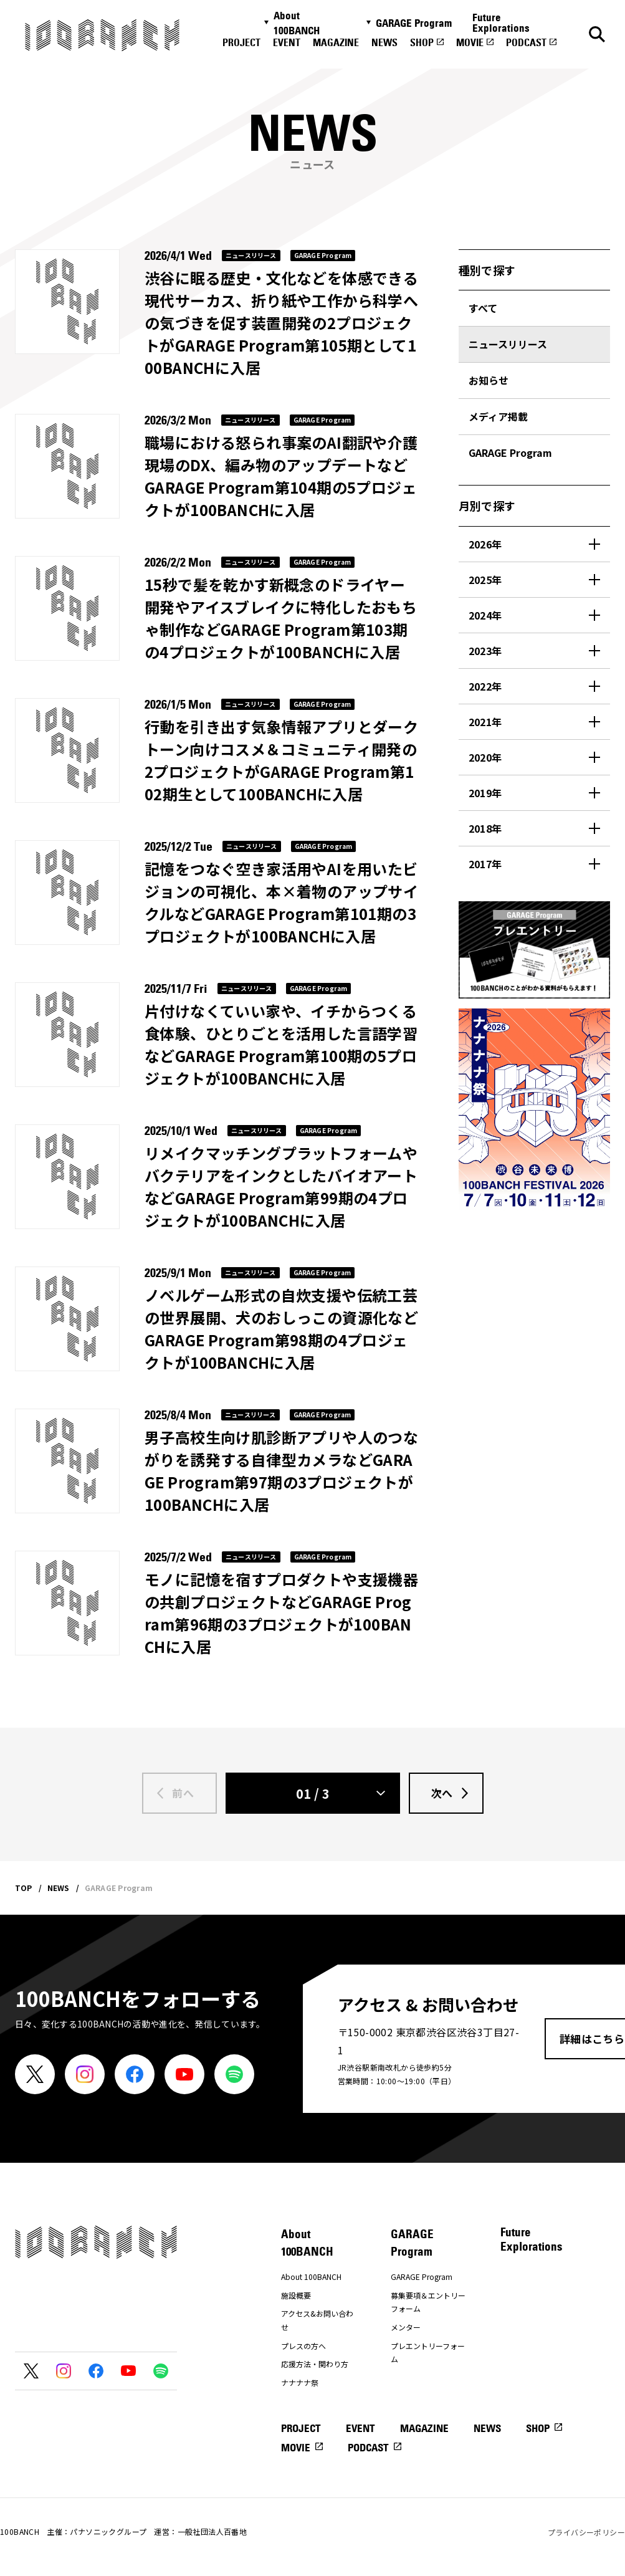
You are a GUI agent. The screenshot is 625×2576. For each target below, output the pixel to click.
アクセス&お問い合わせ (317, 2320)
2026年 (485, 544)
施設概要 (296, 2295)
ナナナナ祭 (299, 2382)
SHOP (422, 42)
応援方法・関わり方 (314, 2363)
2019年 (485, 792)
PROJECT (241, 42)
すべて (483, 307)
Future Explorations (501, 22)
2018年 (485, 828)
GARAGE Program (414, 23)
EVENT (286, 42)
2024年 (485, 615)
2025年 (485, 579)
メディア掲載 (498, 416)
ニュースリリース (508, 344)
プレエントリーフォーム (428, 2352)
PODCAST (526, 42)
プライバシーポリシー (586, 2532)
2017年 (485, 863)
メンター (406, 2327)
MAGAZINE (336, 42)
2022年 (485, 686)
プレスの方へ (303, 2345)
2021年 (485, 721)
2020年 (485, 757)
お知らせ (488, 380)
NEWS (384, 42)
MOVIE (470, 42)
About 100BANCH (297, 23)
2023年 (485, 650)
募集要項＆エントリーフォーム (428, 2302)
